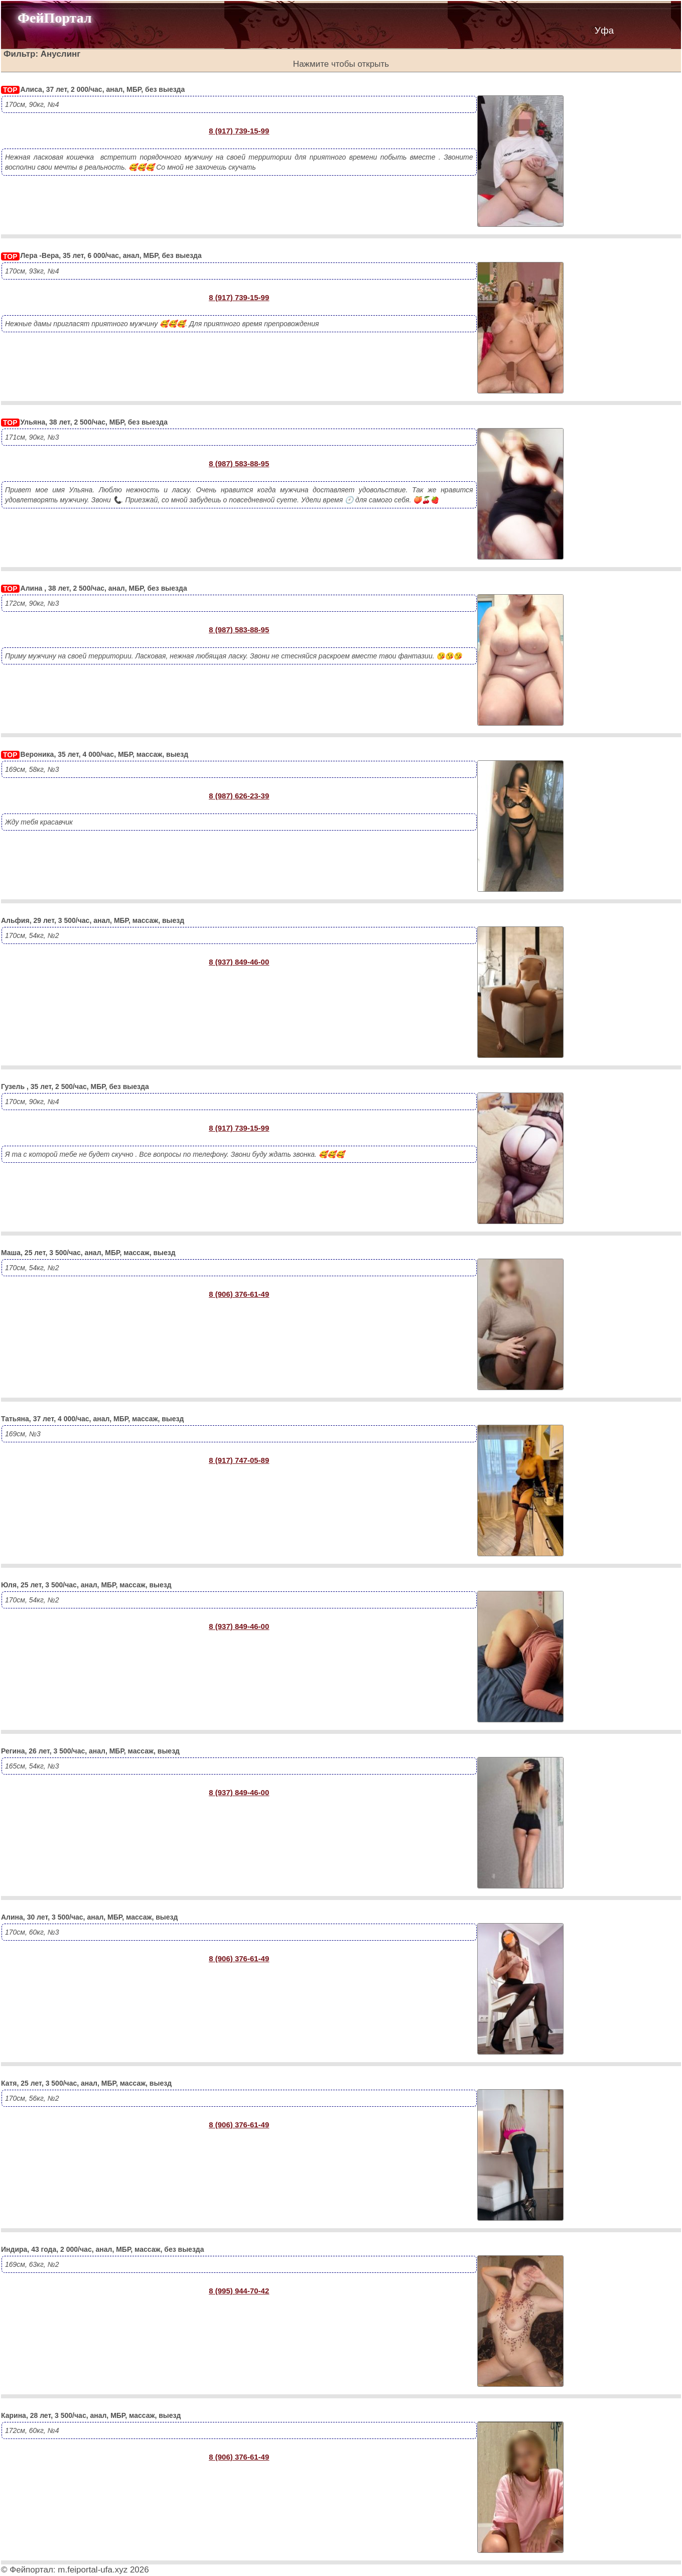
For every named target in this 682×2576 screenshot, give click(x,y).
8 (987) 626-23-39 (239, 795)
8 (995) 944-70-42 (239, 2290)
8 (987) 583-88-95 (239, 463)
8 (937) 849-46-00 (239, 962)
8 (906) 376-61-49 (239, 1294)
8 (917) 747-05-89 (239, 1460)
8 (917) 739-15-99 (239, 130)
